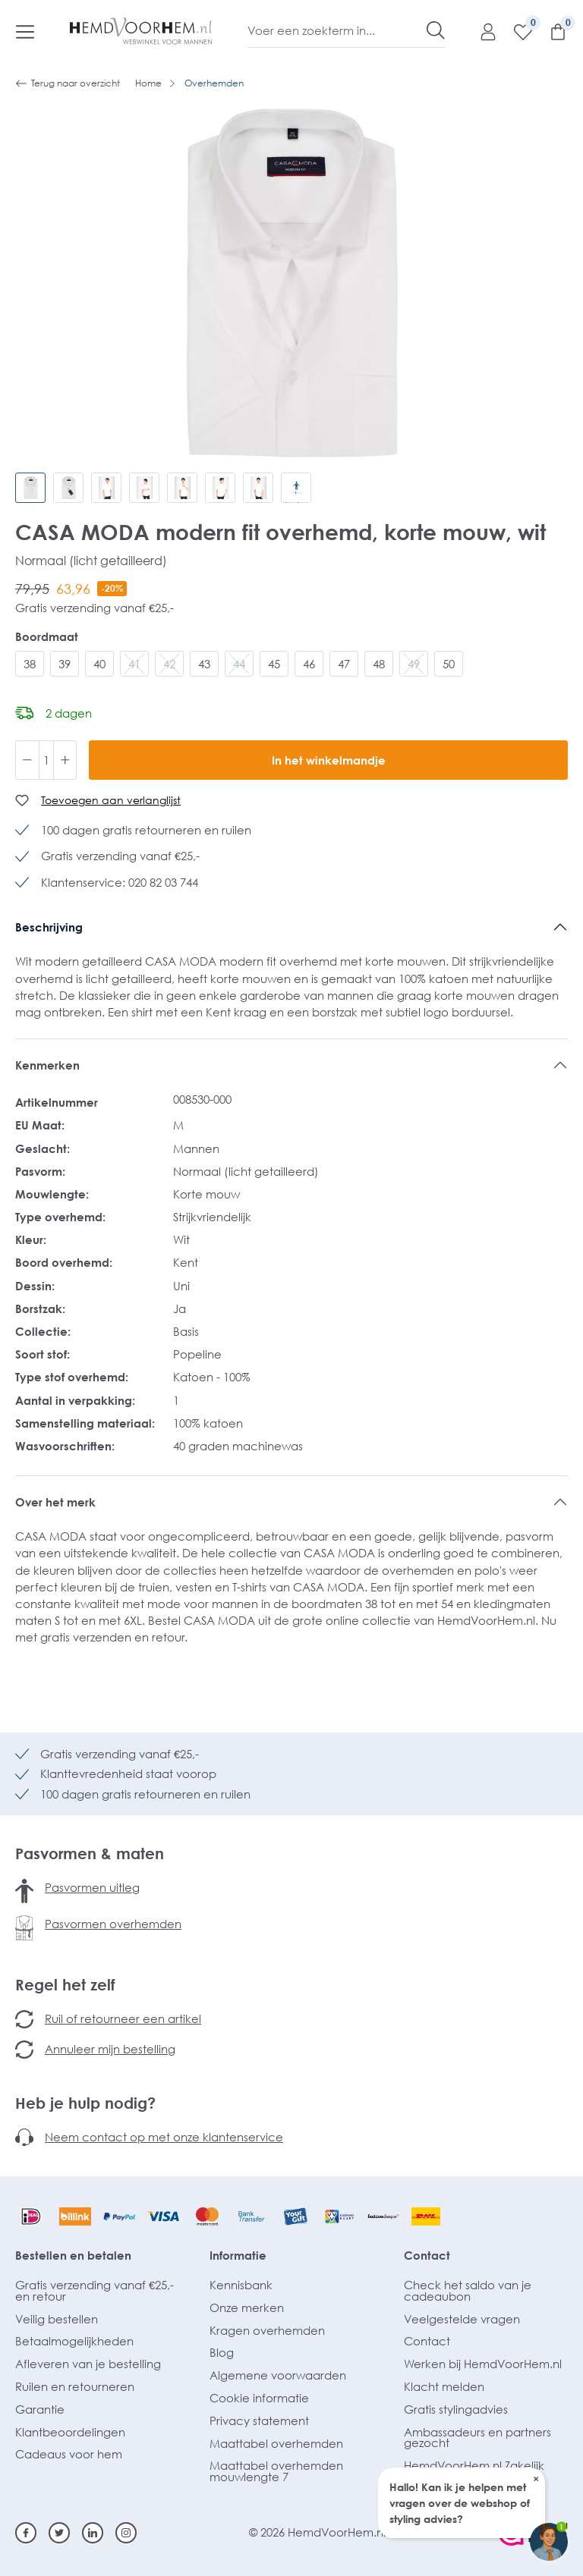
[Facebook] (25, 2532)
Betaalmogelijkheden (74, 2341)
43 (204, 664)
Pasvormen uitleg (92, 1887)
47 (344, 664)
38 (30, 664)
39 (64, 664)
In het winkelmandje (329, 760)
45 (274, 664)
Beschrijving (49, 927)
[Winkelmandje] (550, 31)
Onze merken (247, 2307)
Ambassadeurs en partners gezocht (477, 2437)
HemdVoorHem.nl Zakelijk (474, 2465)
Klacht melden (444, 2386)
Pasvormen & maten (89, 1853)
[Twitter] (59, 2532)
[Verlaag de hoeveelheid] (27, 760)
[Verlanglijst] (515, 31)
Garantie (40, 2409)
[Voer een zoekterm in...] (337, 30)
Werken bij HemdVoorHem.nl (483, 2363)
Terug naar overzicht (67, 83)
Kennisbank (241, 2285)
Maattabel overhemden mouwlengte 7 (276, 2470)
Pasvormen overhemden (113, 1923)
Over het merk (55, 1502)
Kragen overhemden (267, 2330)
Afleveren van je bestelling (88, 2363)
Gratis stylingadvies (456, 2409)
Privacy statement (259, 2420)
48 (379, 664)
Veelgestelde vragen (462, 2319)
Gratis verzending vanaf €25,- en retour (94, 2290)
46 (309, 664)
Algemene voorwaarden (278, 2375)
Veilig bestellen (56, 2319)
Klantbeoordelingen (70, 2432)
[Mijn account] (480, 31)
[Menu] (25, 31)
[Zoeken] (436, 30)
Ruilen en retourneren (74, 2386)
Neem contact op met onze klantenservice (164, 2137)
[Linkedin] (92, 2532)
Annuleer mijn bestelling (110, 2049)
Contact (427, 2255)
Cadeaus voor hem (68, 2454)
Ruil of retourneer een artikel (123, 2018)
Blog (222, 2352)
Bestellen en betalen (73, 2255)
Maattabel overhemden (276, 2443)
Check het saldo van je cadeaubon (467, 2290)
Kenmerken (47, 1065)
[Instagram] (126, 2532)
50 (449, 664)
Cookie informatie (259, 2398)
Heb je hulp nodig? (85, 2103)
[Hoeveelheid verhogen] (65, 760)
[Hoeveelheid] (46, 760)
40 (99, 664)
